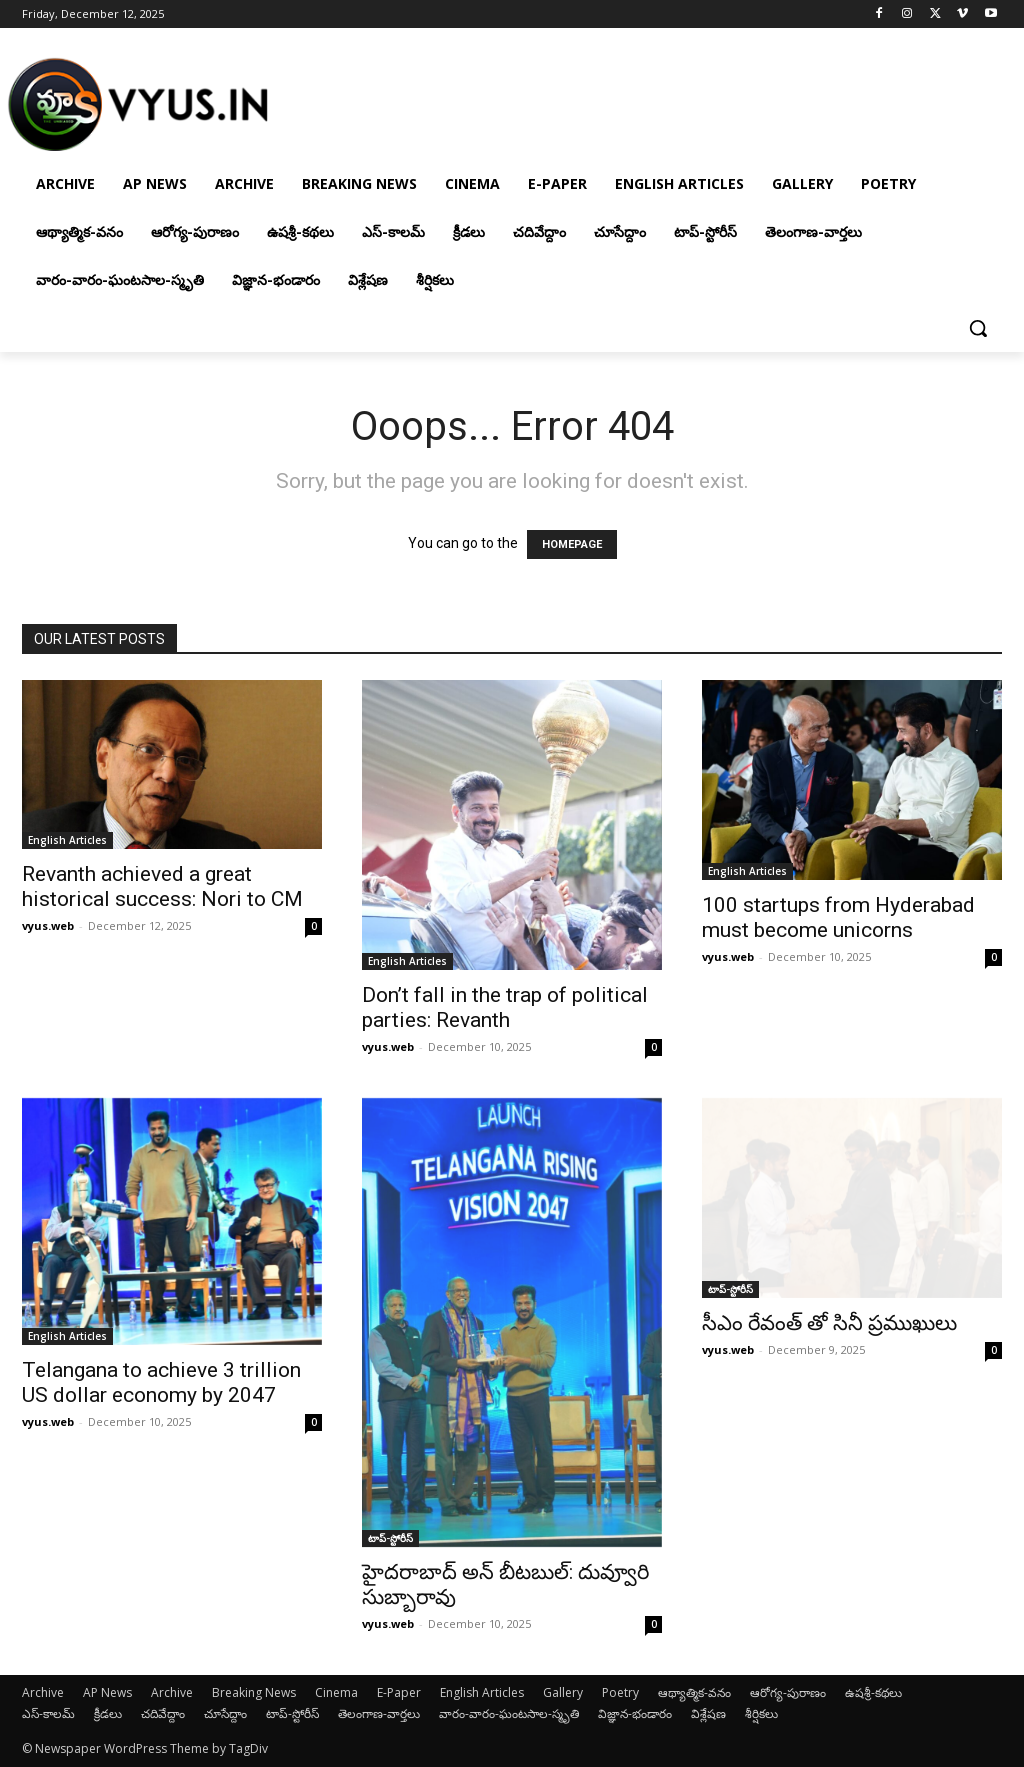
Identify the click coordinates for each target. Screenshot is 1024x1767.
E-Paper (399, 1692)
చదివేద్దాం (163, 1713)
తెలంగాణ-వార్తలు (379, 1713)
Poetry (620, 1692)
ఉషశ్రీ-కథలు (873, 1692)
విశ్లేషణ (708, 1713)
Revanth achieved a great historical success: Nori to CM (162, 886)
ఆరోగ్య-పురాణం (788, 1692)
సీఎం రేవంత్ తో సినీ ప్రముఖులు (829, 1323)
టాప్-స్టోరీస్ (390, 1538)
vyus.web (48, 925)
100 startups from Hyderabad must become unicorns (838, 917)
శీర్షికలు (761, 1713)
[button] (978, 328)
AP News (107, 1692)
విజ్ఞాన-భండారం (635, 1713)
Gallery (563, 1692)
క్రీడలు (108, 1713)
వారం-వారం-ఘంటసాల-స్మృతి (509, 1713)
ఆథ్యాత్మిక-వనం (694, 1692)
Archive (43, 1692)
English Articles (67, 840)
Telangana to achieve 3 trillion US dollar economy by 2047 (161, 1382)
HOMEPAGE (572, 544)
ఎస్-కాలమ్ (48, 1713)
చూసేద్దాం (225, 1713)
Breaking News (254, 1692)
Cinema (336, 1692)
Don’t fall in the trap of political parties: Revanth (505, 1007)
